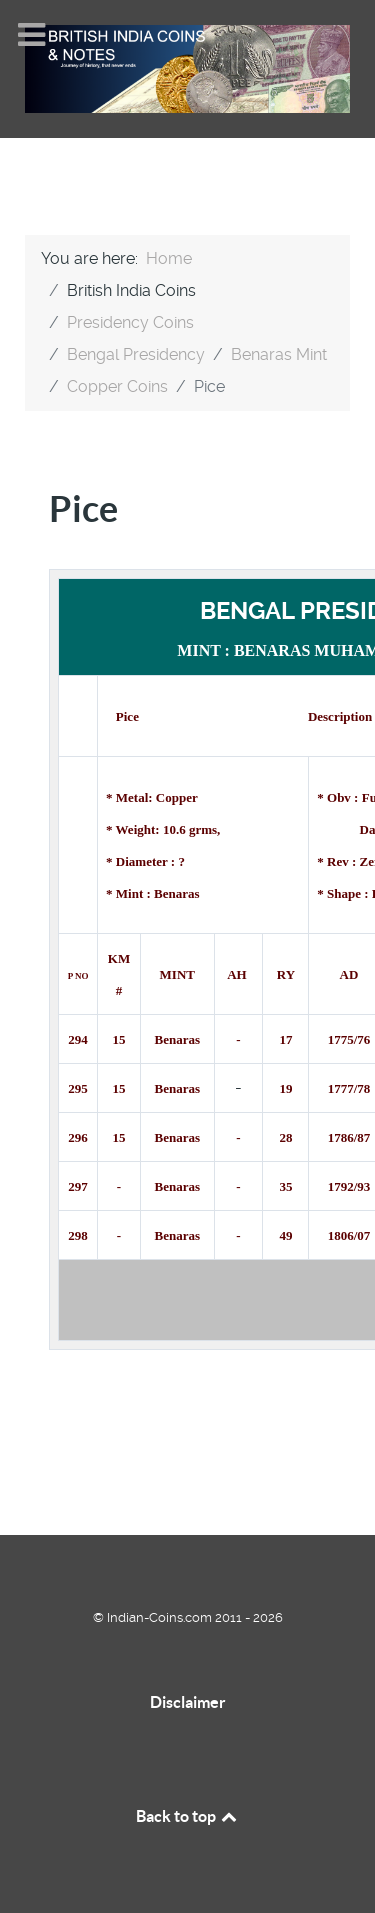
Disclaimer (188, 1702)
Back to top (188, 1816)
